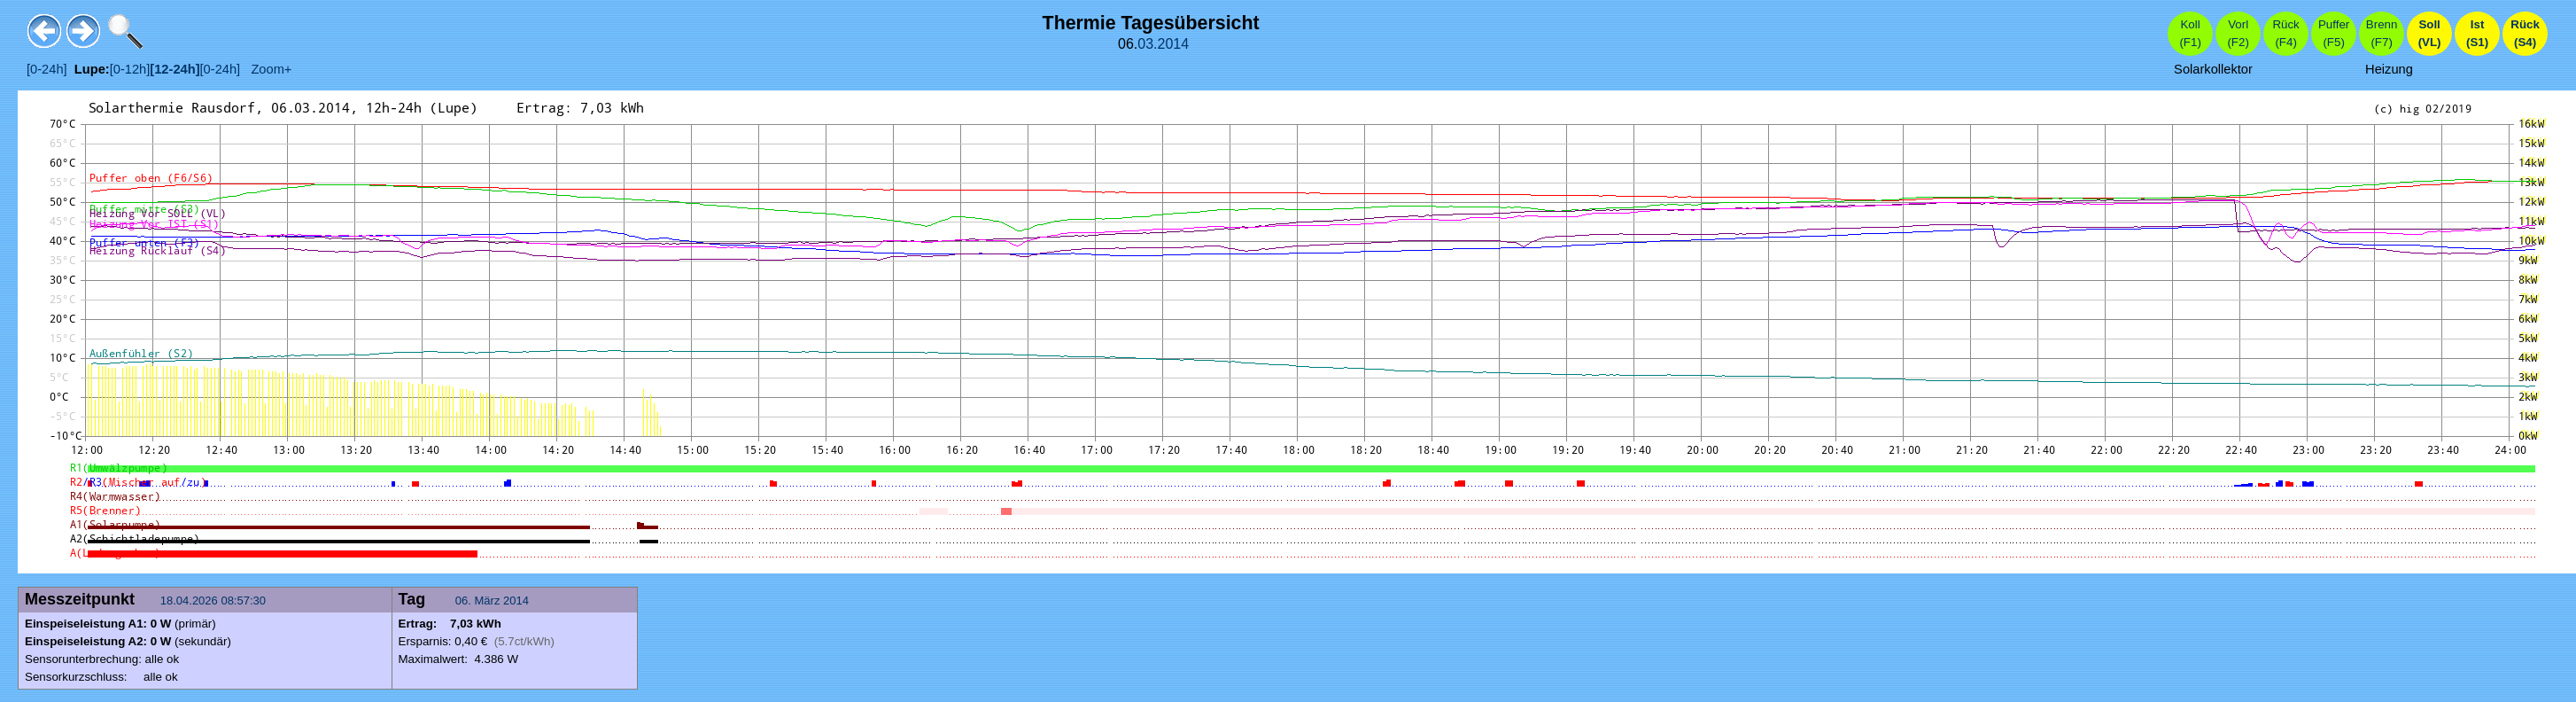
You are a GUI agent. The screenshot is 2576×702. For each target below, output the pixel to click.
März (487, 600)
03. (1147, 43)
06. (465, 600)
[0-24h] (47, 69)
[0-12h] (130, 69)
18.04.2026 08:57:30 (214, 600)
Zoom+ (265, 69)
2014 (1174, 43)
